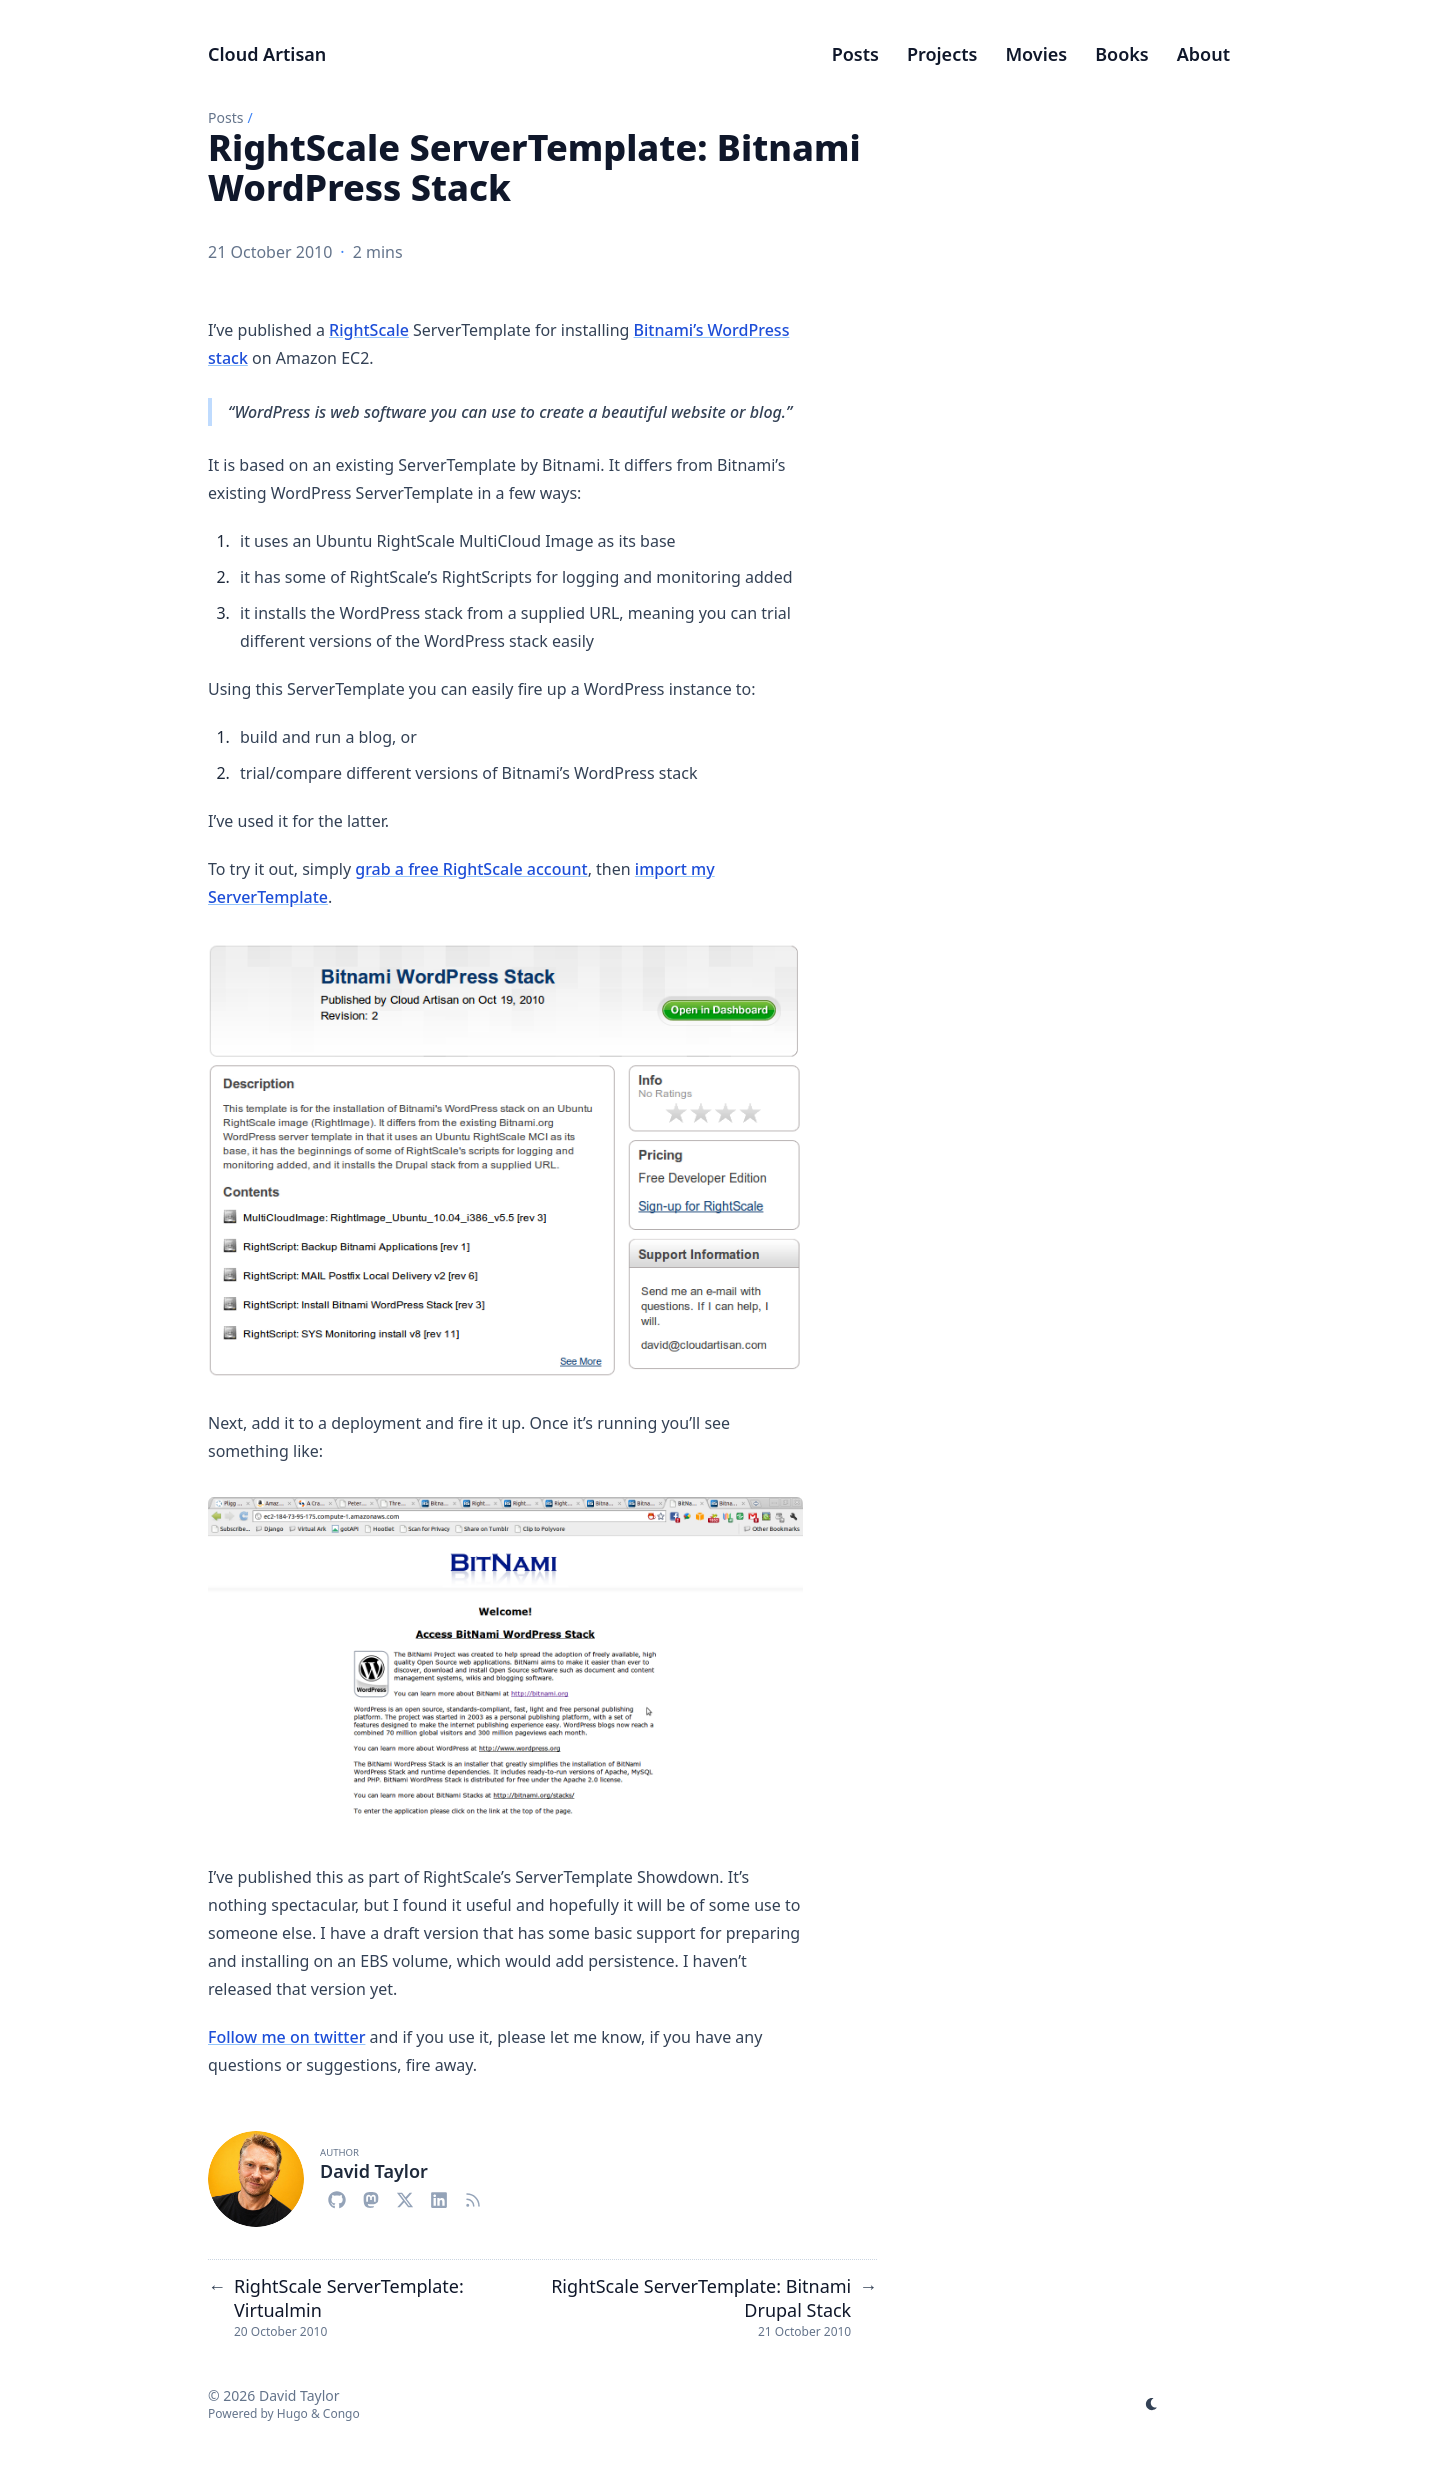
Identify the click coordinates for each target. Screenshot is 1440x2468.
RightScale (369, 330)
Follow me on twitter (286, 2037)
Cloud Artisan (267, 54)
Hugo (292, 2413)
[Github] (337, 2197)
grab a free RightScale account (471, 869)
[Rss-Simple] (473, 2197)
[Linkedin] (439, 2197)
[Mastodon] (371, 2197)
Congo (341, 2413)
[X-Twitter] (405, 2197)
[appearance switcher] (1152, 2404)
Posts (225, 117)
